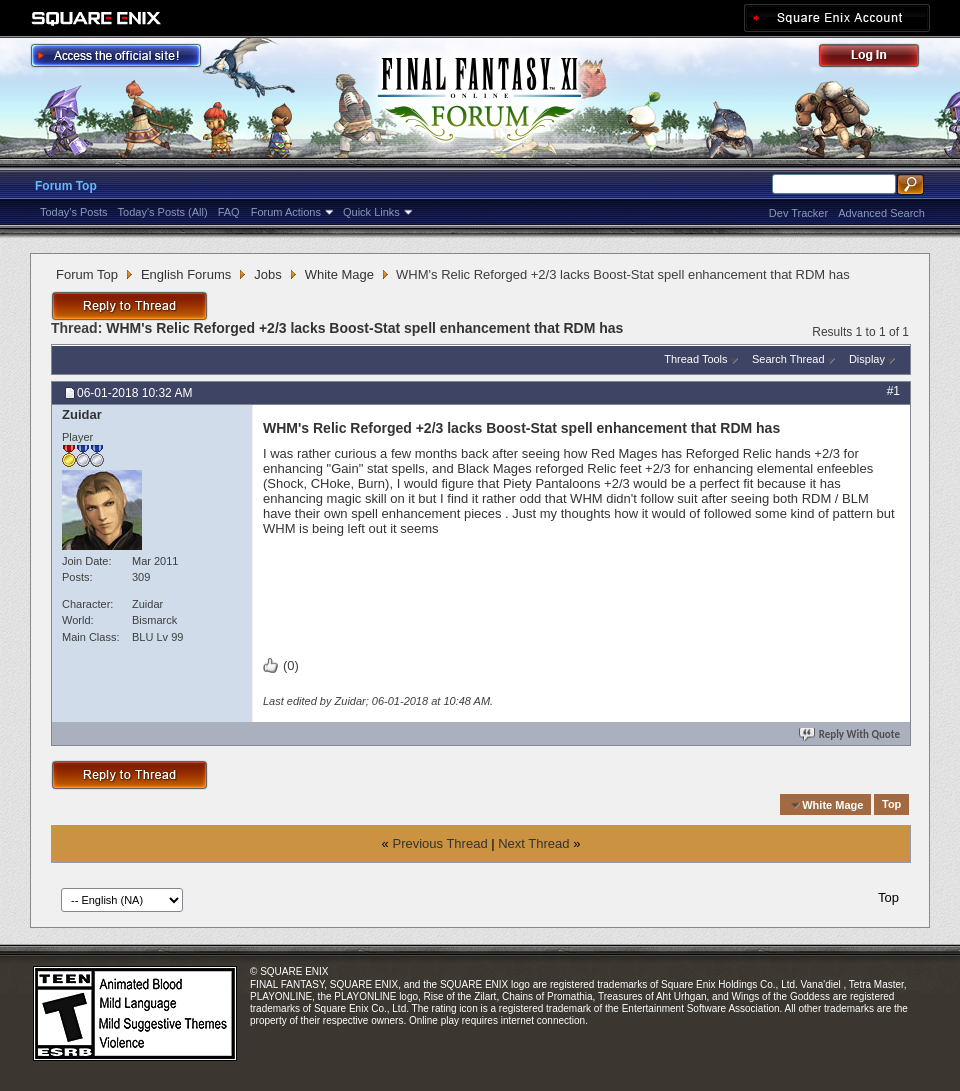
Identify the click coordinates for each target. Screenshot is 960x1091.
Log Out (879, 58)
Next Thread (533, 843)
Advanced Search (881, 213)
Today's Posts (74, 212)
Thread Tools (695, 359)
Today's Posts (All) (163, 212)
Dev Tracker (798, 213)
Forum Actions (286, 212)
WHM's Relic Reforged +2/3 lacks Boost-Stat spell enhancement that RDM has (364, 328)
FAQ (229, 212)
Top (891, 805)
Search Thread (788, 359)
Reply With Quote (851, 734)
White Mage (339, 274)
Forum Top (66, 186)
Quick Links (371, 212)
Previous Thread (439, 843)
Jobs (267, 274)
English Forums (186, 274)
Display (867, 359)
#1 (893, 391)
